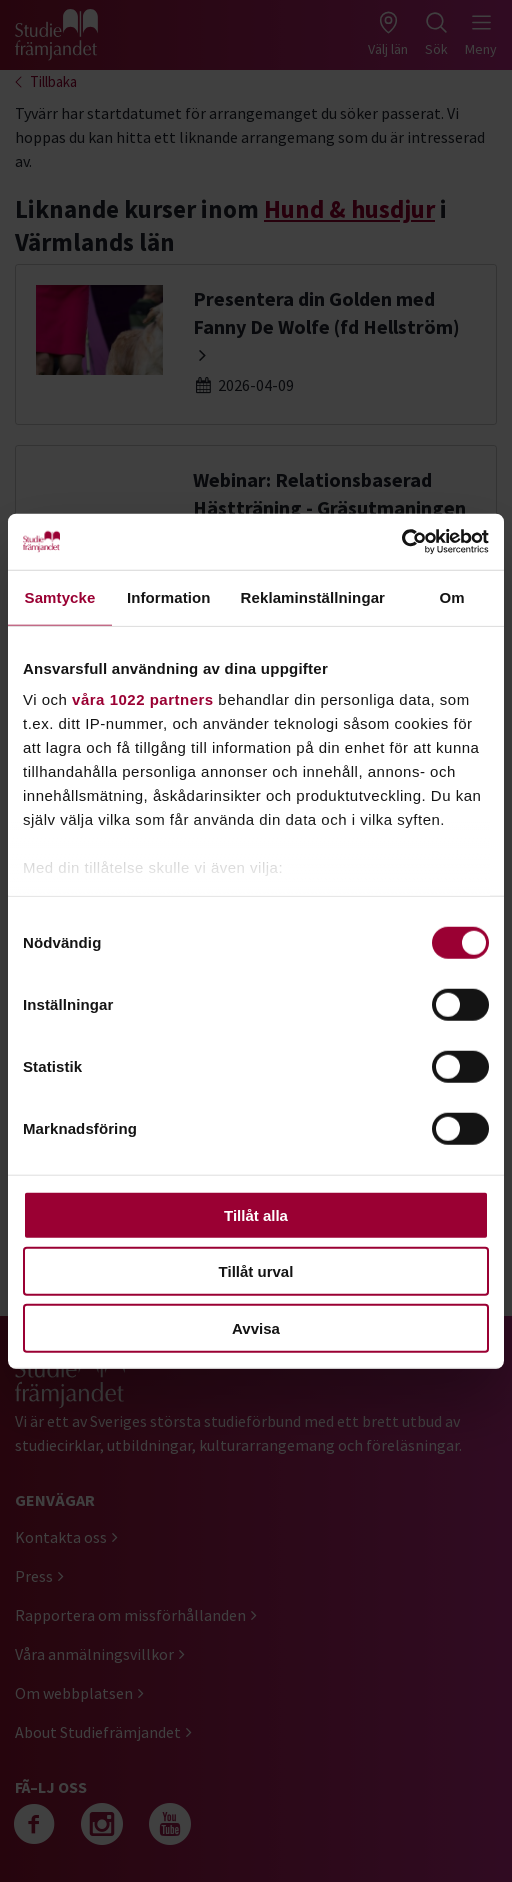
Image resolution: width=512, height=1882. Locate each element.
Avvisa (256, 1327)
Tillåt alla (256, 1214)
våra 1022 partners (143, 699)
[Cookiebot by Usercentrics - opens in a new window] (401, 542)
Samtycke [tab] (60, 596)
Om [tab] (451, 596)
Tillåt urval (256, 1271)
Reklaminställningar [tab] (313, 596)
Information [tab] (169, 596)
